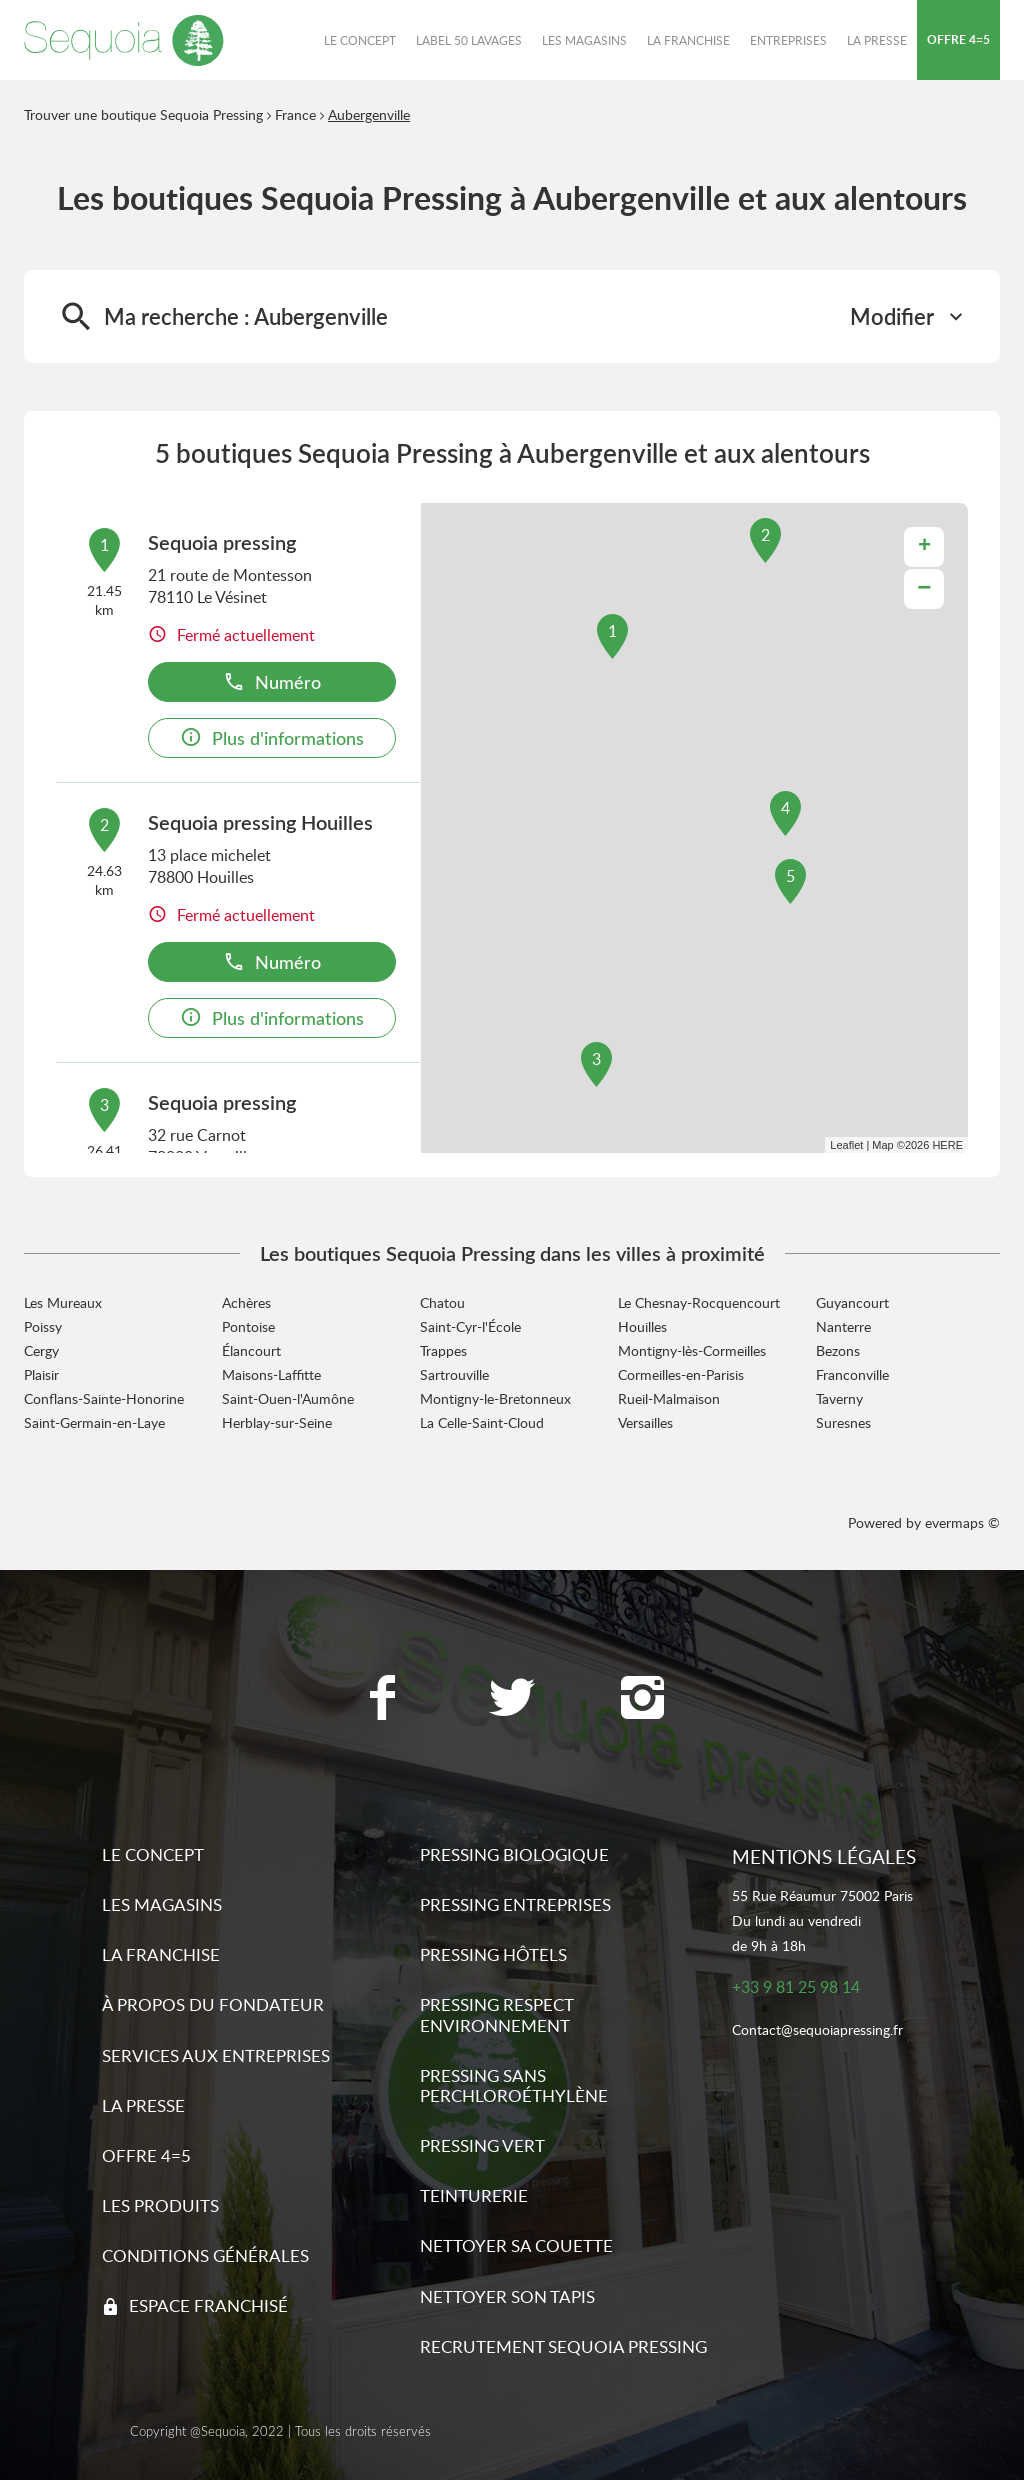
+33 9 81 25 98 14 (796, 1987)
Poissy (43, 1326)
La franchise (161, 1954)
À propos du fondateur (213, 2004)
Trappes (443, 1350)
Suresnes (843, 1422)
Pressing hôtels (493, 1954)
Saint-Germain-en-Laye (94, 1422)
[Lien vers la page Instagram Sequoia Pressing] (642, 1700)
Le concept (153, 1854)
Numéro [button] (272, 681)
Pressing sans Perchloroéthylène (514, 2085)
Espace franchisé (208, 2305)
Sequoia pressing (222, 542)
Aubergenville (369, 114)
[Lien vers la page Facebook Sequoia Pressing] (382, 1700)
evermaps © (962, 1522)
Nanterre (843, 1326)
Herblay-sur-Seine (277, 1422)
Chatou (442, 1302)
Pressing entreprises (515, 1904)
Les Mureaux (63, 1302)
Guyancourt (852, 1302)
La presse (143, 2105)
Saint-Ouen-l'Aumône (288, 1398)
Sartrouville (454, 1374)
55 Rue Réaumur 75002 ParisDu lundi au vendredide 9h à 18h (822, 1920)
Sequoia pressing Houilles (260, 822)
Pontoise (248, 1326)
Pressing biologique (514, 1854)
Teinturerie (474, 2195)
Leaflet (846, 1145)
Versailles (645, 1422)
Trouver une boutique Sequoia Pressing (143, 114)
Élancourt (251, 1350)
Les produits (160, 2205)
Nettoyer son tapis (507, 2296)
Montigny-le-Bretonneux (495, 1398)
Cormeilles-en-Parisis (681, 1374)
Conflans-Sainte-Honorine (104, 1398)
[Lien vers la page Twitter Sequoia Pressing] (512, 1700)
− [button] (924, 588)
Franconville (852, 1374)
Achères (246, 1302)
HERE (947, 1145)
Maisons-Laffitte (271, 1374)
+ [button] (924, 547)
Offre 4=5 (146, 2155)
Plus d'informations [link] (272, 737)
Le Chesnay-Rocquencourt (699, 1302)
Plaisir (41, 1374)
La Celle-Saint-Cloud (482, 1422)
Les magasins (162, 1904)
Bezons (838, 1350)
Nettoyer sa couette (516, 2245)
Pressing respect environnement (496, 2014)
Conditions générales (205, 2255)
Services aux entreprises (216, 2055)
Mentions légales (824, 1856)
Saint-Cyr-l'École (470, 1326)
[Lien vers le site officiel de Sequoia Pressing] (124, 40)
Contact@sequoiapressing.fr (817, 2030)
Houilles (642, 1326)
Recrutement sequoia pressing (563, 2346)
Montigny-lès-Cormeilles (692, 1350)
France (295, 114)
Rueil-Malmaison (669, 1398)
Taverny (839, 1398)
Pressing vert (482, 2145)
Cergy (41, 1350)
